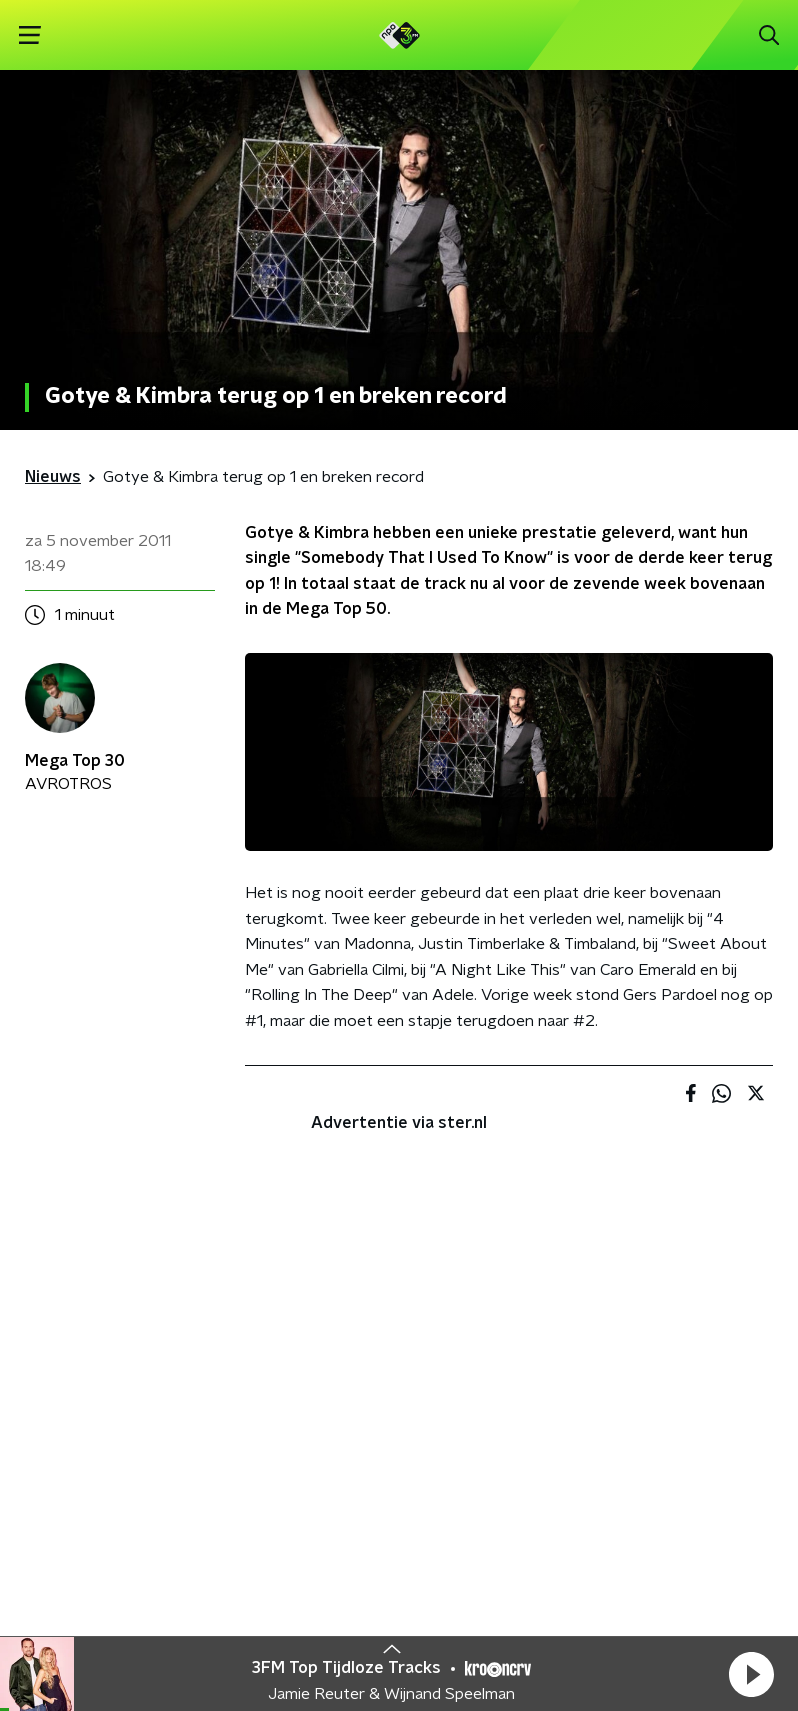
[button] (751, 1674)
